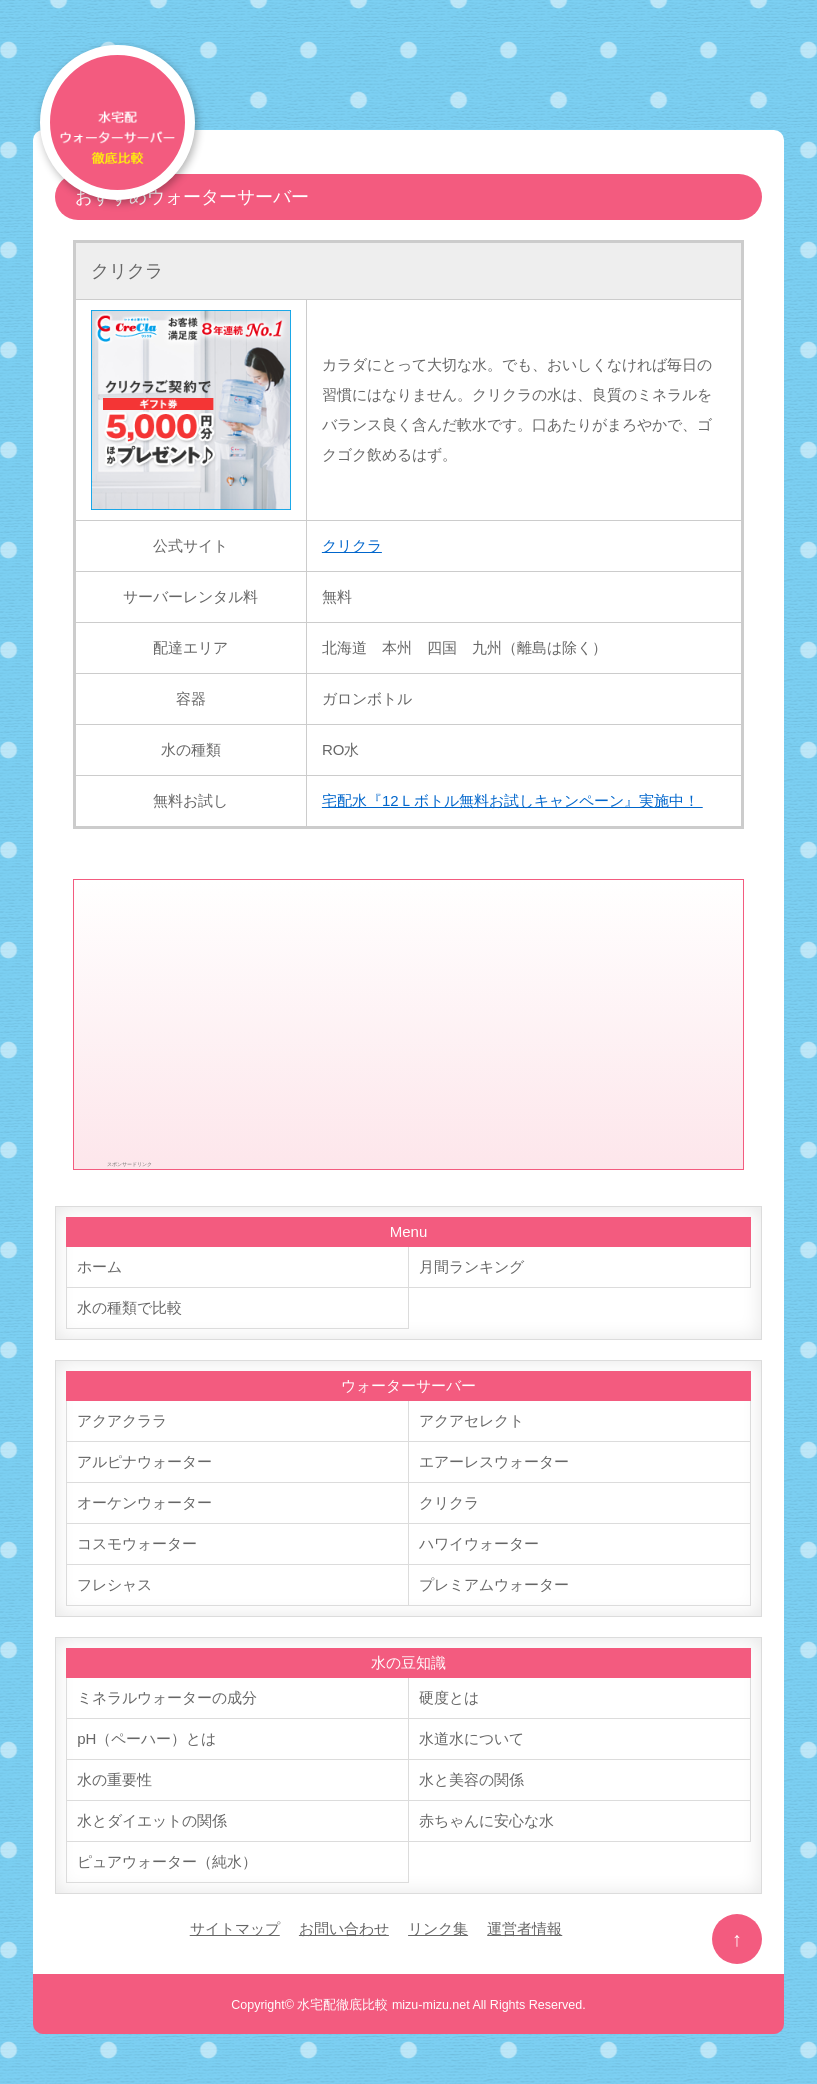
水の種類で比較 (129, 1307)
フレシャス (114, 1584)
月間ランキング (471, 1266)
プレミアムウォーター (494, 1584)
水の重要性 (114, 1779)
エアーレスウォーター (494, 1461)
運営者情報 (524, 1928)
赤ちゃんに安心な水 (486, 1820)
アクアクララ (122, 1420)
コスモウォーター (137, 1543)
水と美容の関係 (471, 1779)
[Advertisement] (408, 1020)
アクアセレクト (471, 1420)
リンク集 (438, 1928)
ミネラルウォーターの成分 (167, 1697)
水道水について (471, 1738)
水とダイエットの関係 (152, 1820)
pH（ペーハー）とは (146, 1738)
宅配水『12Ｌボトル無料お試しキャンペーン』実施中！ (512, 800)
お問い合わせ (344, 1928)
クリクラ (127, 271)
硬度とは (449, 1697)
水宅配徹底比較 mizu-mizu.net (383, 2005)
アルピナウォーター (144, 1461)
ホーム (99, 1266)
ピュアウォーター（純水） (167, 1861)
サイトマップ (235, 1928)
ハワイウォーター (479, 1543)
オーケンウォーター (144, 1502)
